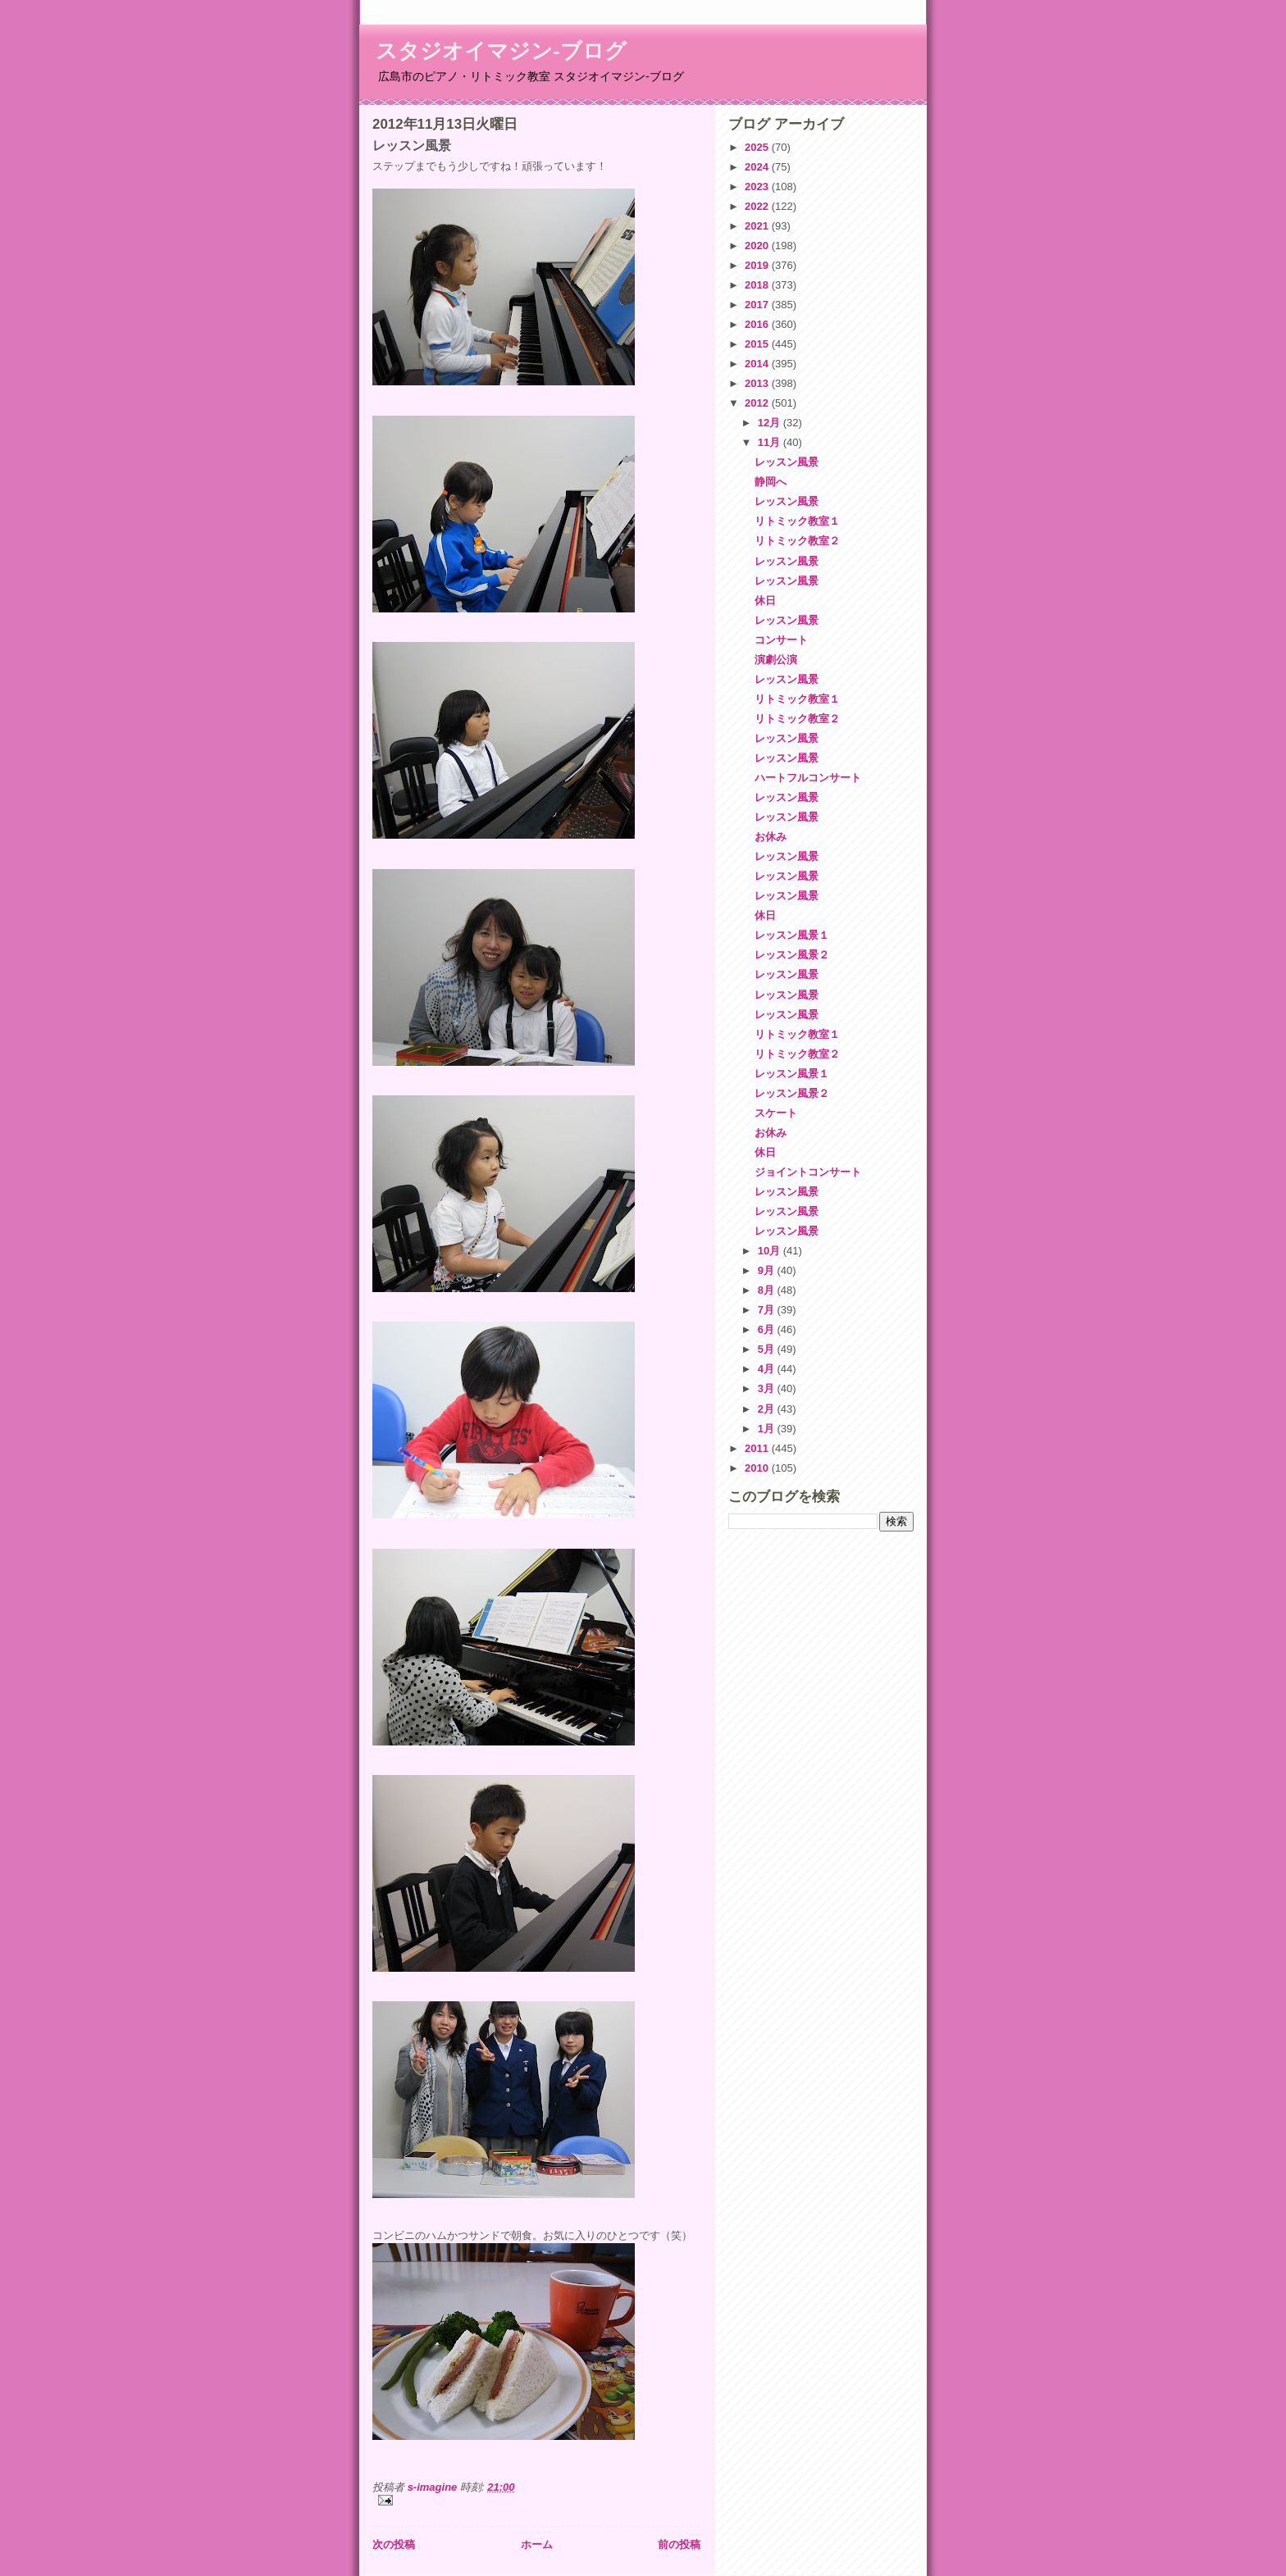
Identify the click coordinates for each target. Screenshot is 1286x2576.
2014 (758, 363)
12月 (770, 422)
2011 (758, 1448)
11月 (770, 442)
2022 (758, 206)
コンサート (781, 640)
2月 (768, 1409)
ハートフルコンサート (808, 777)
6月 (768, 1329)
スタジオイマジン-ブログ (501, 51)
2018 (758, 285)
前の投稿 (679, 2544)
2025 (758, 147)
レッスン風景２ (792, 955)
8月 (768, 1290)
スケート (776, 1113)
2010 (758, 1468)
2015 (758, 344)
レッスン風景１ (792, 935)
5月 (768, 1349)
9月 (768, 1270)
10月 (770, 1251)
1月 (768, 1428)
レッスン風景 (787, 462)
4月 (768, 1369)
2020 (758, 245)
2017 (758, 304)
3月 (768, 1388)
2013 (758, 383)
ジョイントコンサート (808, 1172)
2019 (758, 265)
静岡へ (771, 482)
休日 (765, 600)
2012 (758, 403)
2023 (758, 186)
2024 (758, 167)
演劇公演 (776, 659)
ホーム (537, 2544)
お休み (771, 837)
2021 (758, 226)
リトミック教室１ (797, 521)
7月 (768, 1310)
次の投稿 (393, 2544)
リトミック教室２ (797, 541)
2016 (758, 324)
